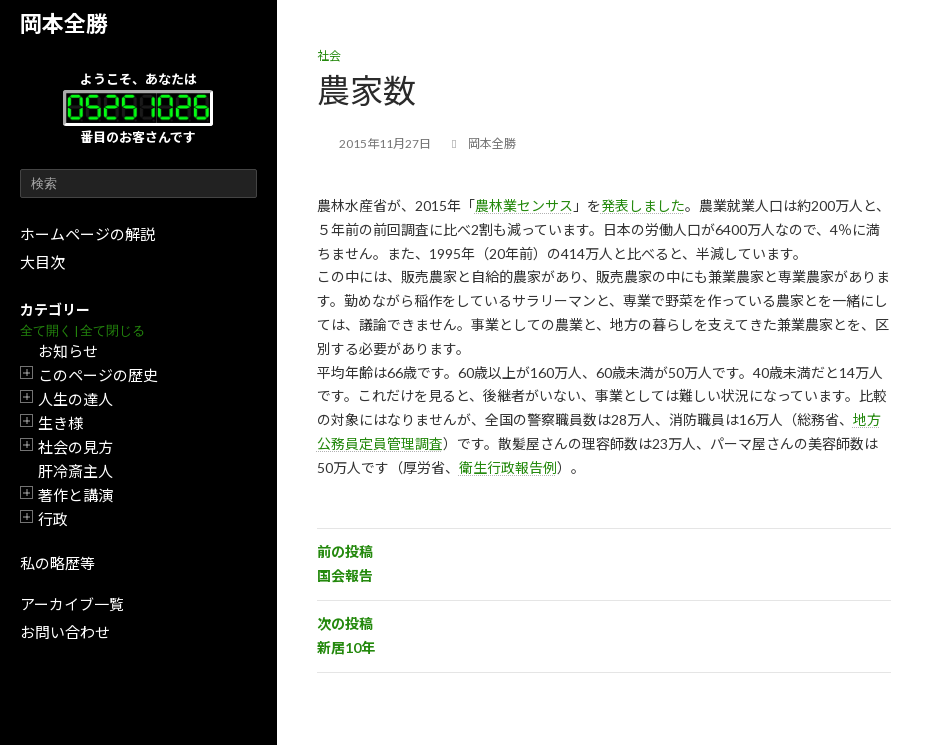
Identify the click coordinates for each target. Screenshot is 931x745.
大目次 (42, 262)
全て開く (46, 330)
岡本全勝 (64, 23)
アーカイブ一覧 (72, 604)
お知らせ (68, 351)
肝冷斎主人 (75, 471)
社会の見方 (75, 447)
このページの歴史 (98, 375)
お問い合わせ (65, 632)
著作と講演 (75, 495)
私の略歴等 (57, 563)
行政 (53, 519)
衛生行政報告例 (508, 467)
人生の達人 (75, 399)
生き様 (60, 423)
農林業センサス (524, 205)
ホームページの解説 (87, 234)
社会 (329, 55)
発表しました (643, 205)
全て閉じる (112, 330)
